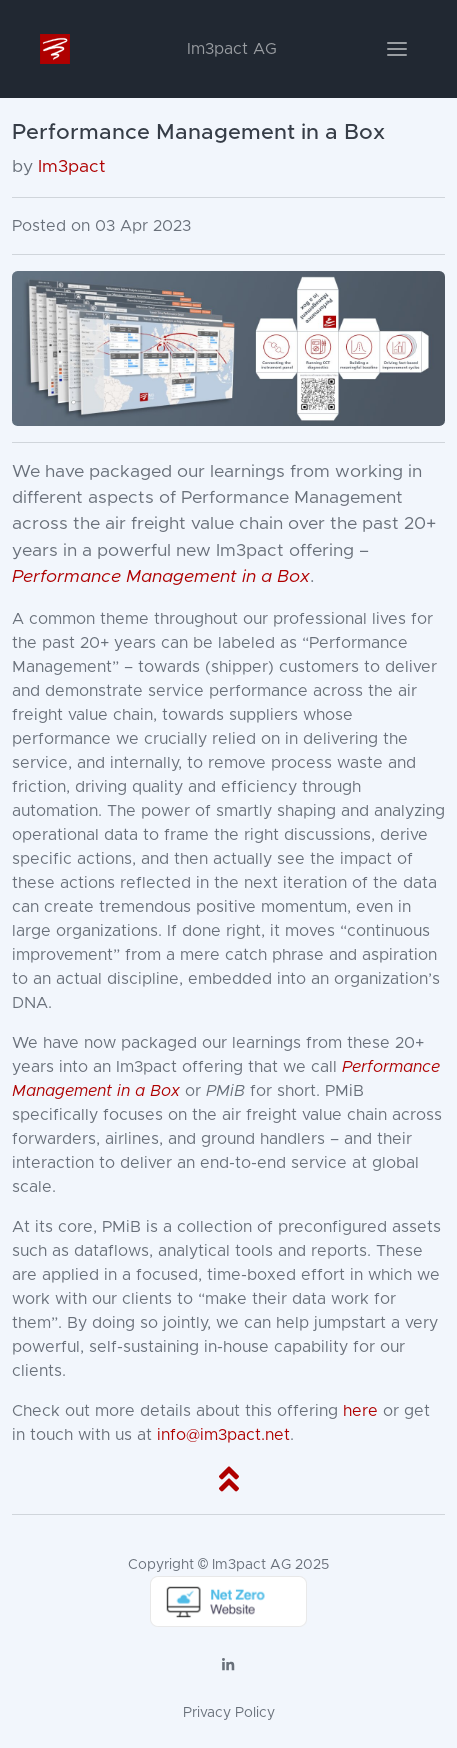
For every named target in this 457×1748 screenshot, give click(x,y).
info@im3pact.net (223, 1435)
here (360, 1411)
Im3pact (72, 167)
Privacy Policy (229, 1713)
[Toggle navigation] (397, 49)
